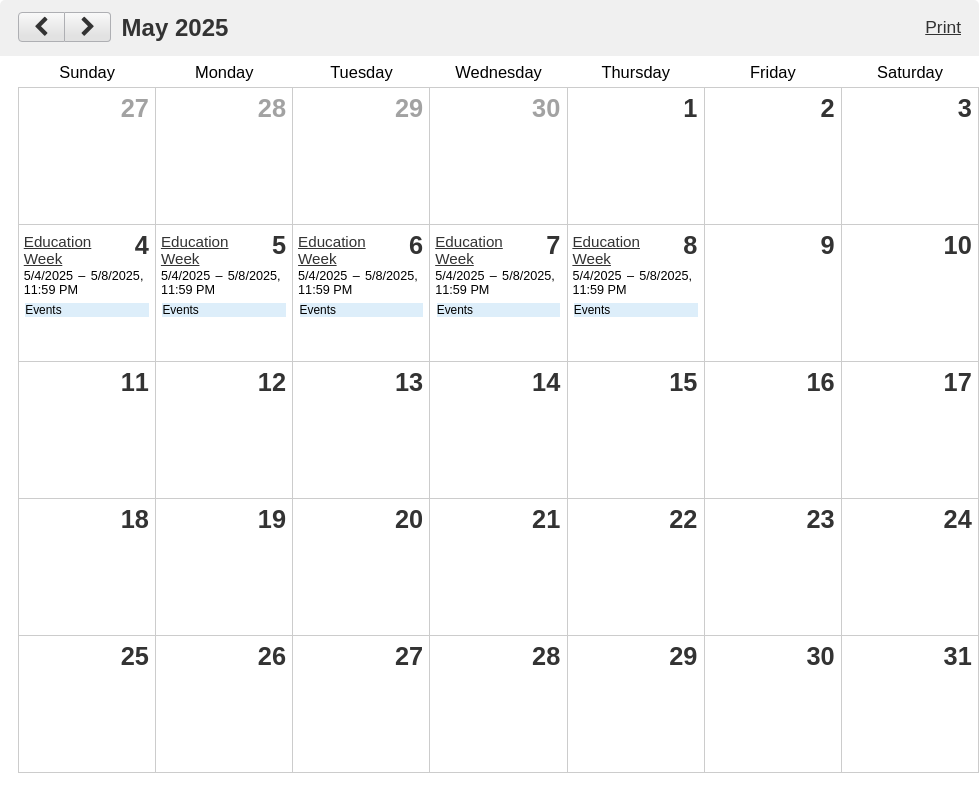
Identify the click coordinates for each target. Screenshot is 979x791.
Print (943, 27)
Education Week (58, 250)
